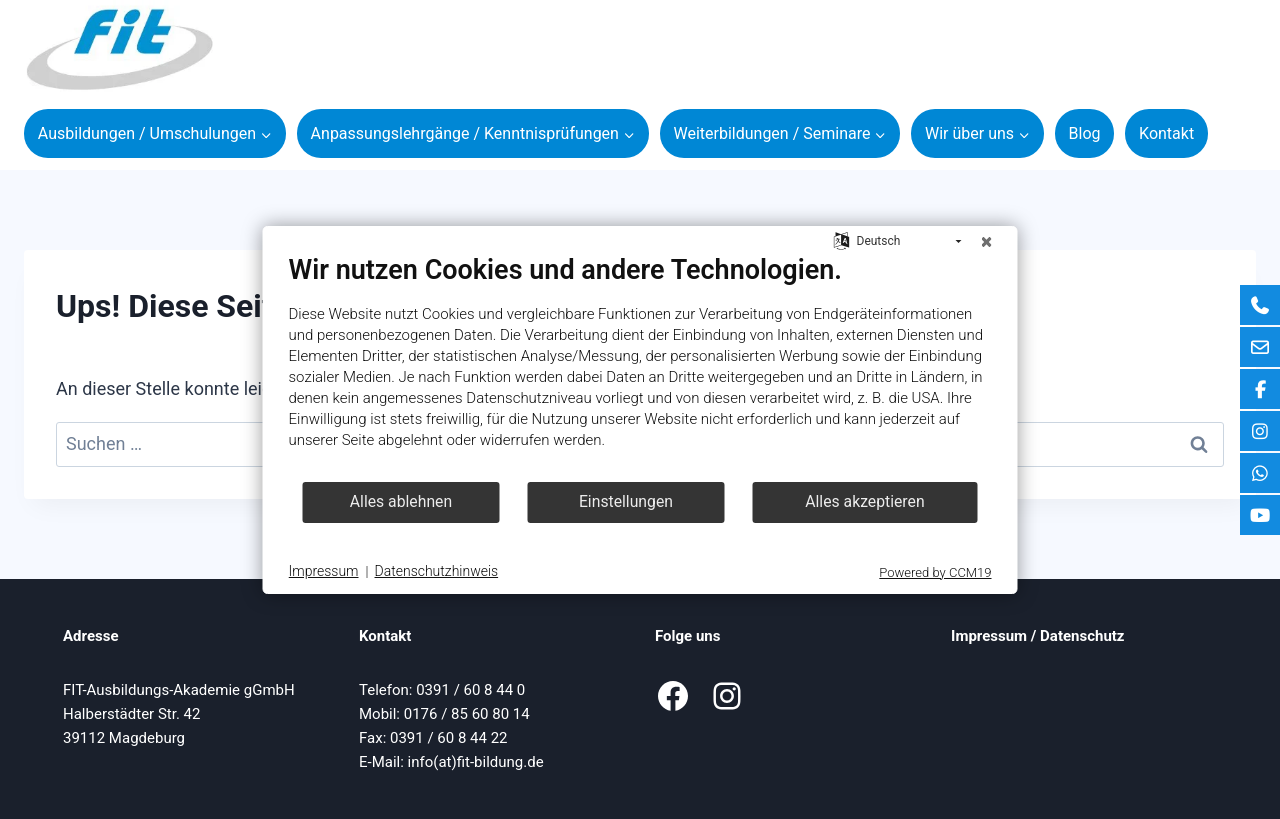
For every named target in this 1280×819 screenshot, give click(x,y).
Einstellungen (626, 501)
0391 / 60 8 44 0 (470, 690)
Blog (1085, 133)
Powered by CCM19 (935, 572)
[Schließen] (987, 242)
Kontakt (1166, 133)
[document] (640, 367)
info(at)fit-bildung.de (476, 762)
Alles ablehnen (401, 501)
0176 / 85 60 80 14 (467, 714)
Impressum (989, 636)
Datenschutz (1082, 636)
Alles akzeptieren (864, 501)
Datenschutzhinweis (437, 571)
